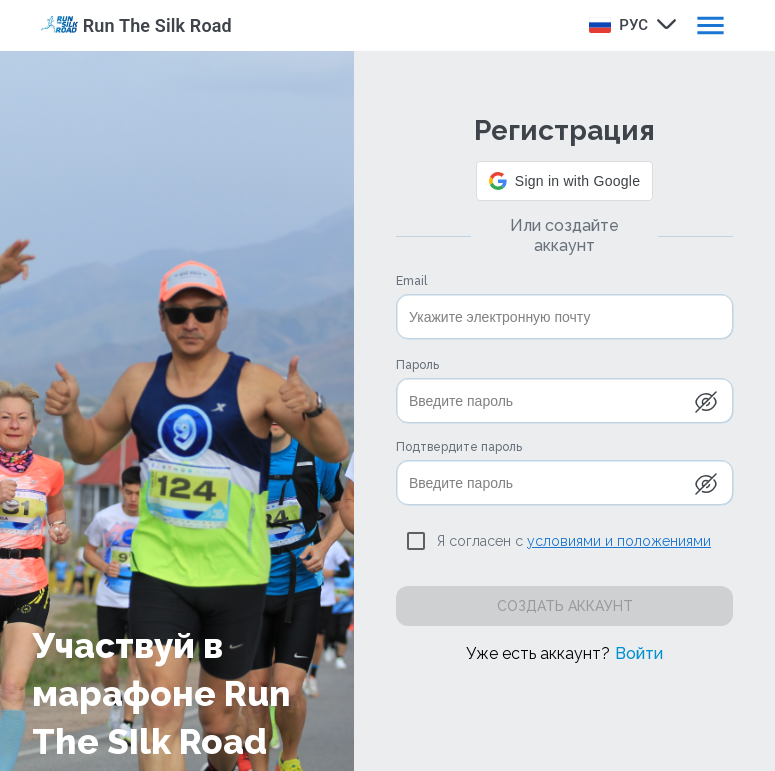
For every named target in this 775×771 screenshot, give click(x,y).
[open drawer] (710, 25)
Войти (639, 653)
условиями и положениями (619, 541)
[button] (564, 181)
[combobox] (629, 24)
